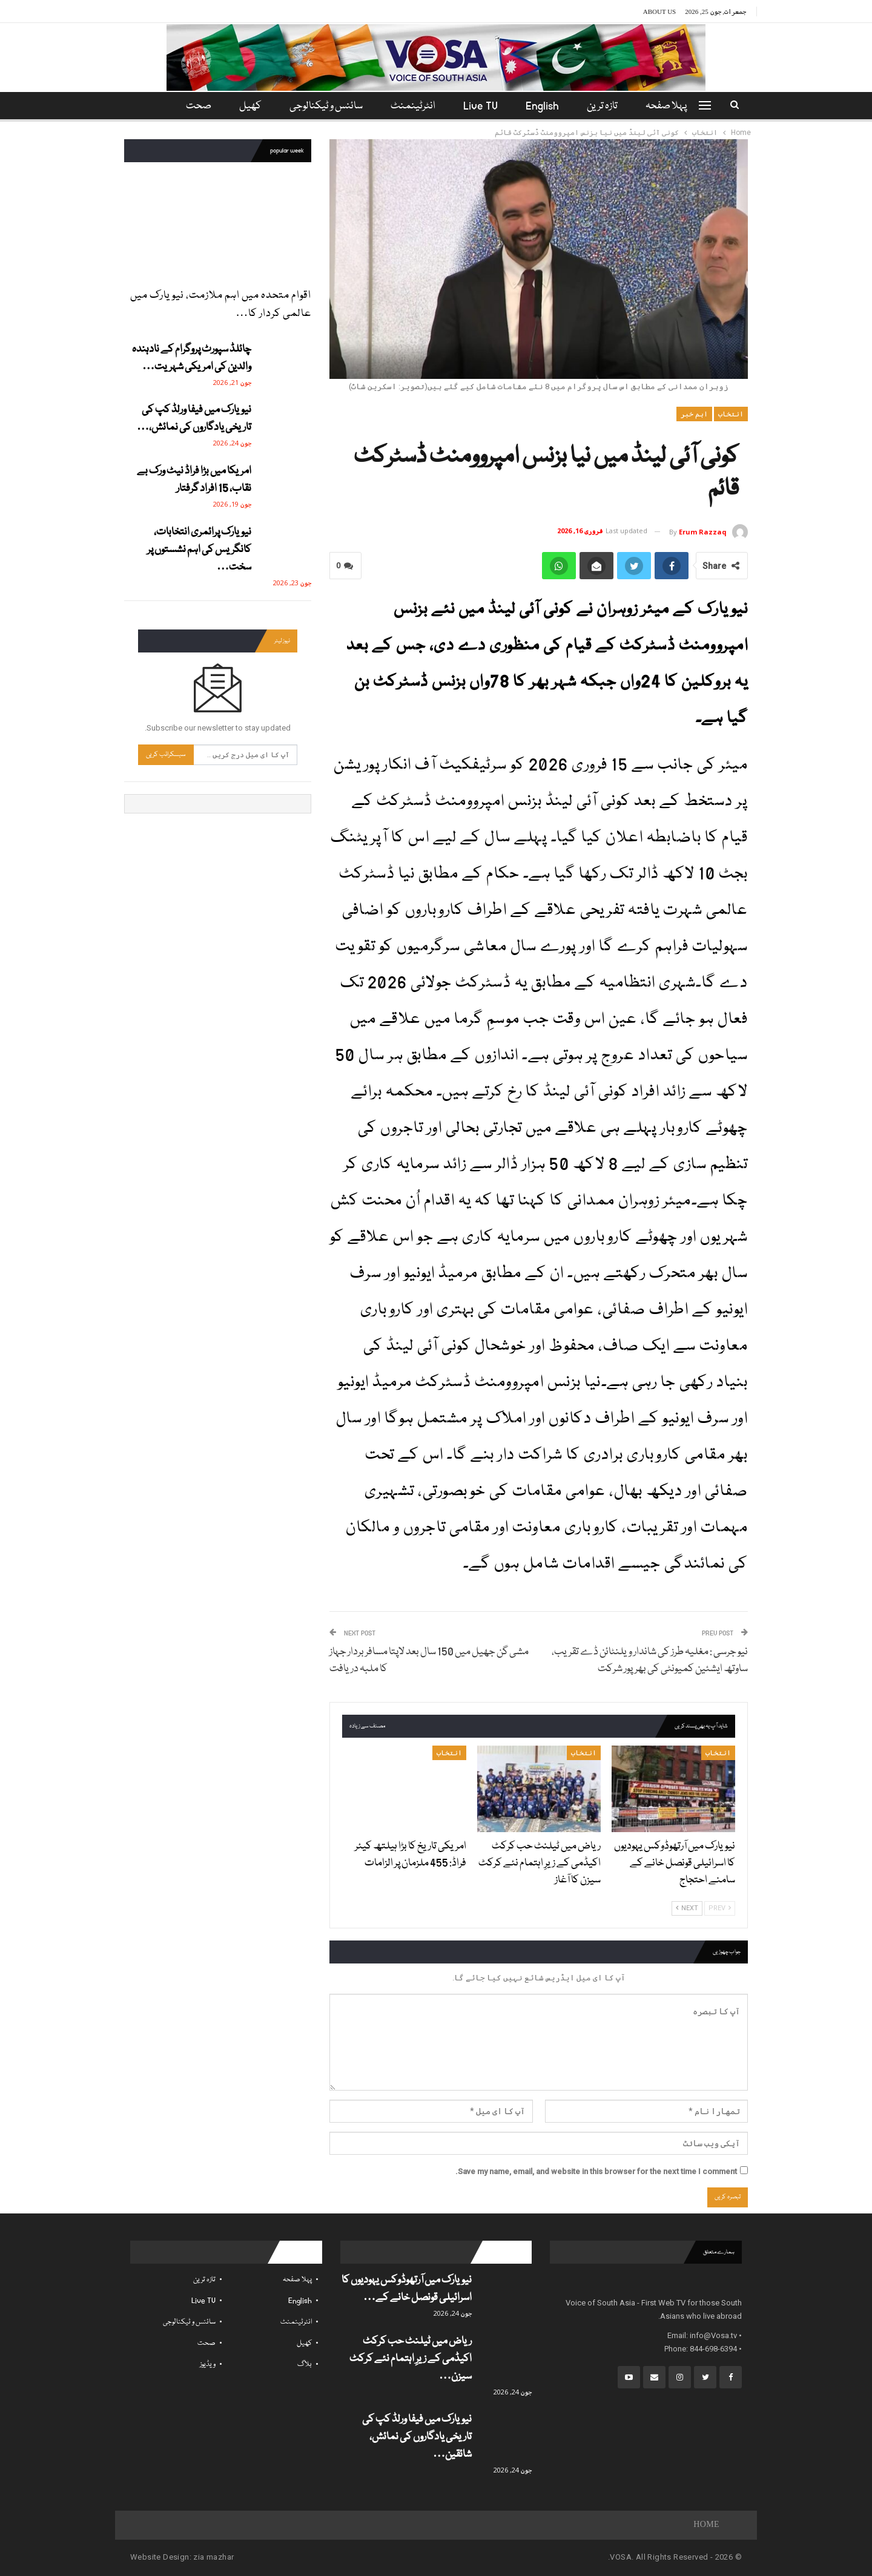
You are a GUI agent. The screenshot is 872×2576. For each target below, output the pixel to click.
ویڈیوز (208, 2364)
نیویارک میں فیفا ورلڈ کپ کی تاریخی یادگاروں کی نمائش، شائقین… (417, 2437)
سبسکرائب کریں (166, 754)
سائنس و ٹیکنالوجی (324, 106)
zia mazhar (213, 2556)
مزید (196, 106)
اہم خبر (694, 414)
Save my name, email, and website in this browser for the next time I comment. (596, 2171)
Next (687, 1908)
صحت (206, 2343)
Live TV (482, 106)
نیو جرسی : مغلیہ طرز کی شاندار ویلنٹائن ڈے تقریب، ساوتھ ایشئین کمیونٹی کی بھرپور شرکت (650, 1660)
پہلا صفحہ (673, 106)
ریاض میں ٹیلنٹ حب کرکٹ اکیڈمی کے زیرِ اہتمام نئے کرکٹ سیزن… (410, 2359)
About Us (659, 11)
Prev (719, 1908)
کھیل (247, 106)
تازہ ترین (607, 106)
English (546, 106)
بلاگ (304, 2364)
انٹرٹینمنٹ (413, 106)
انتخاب (731, 414)
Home (706, 2525)
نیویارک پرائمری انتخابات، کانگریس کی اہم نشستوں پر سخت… (199, 550)
